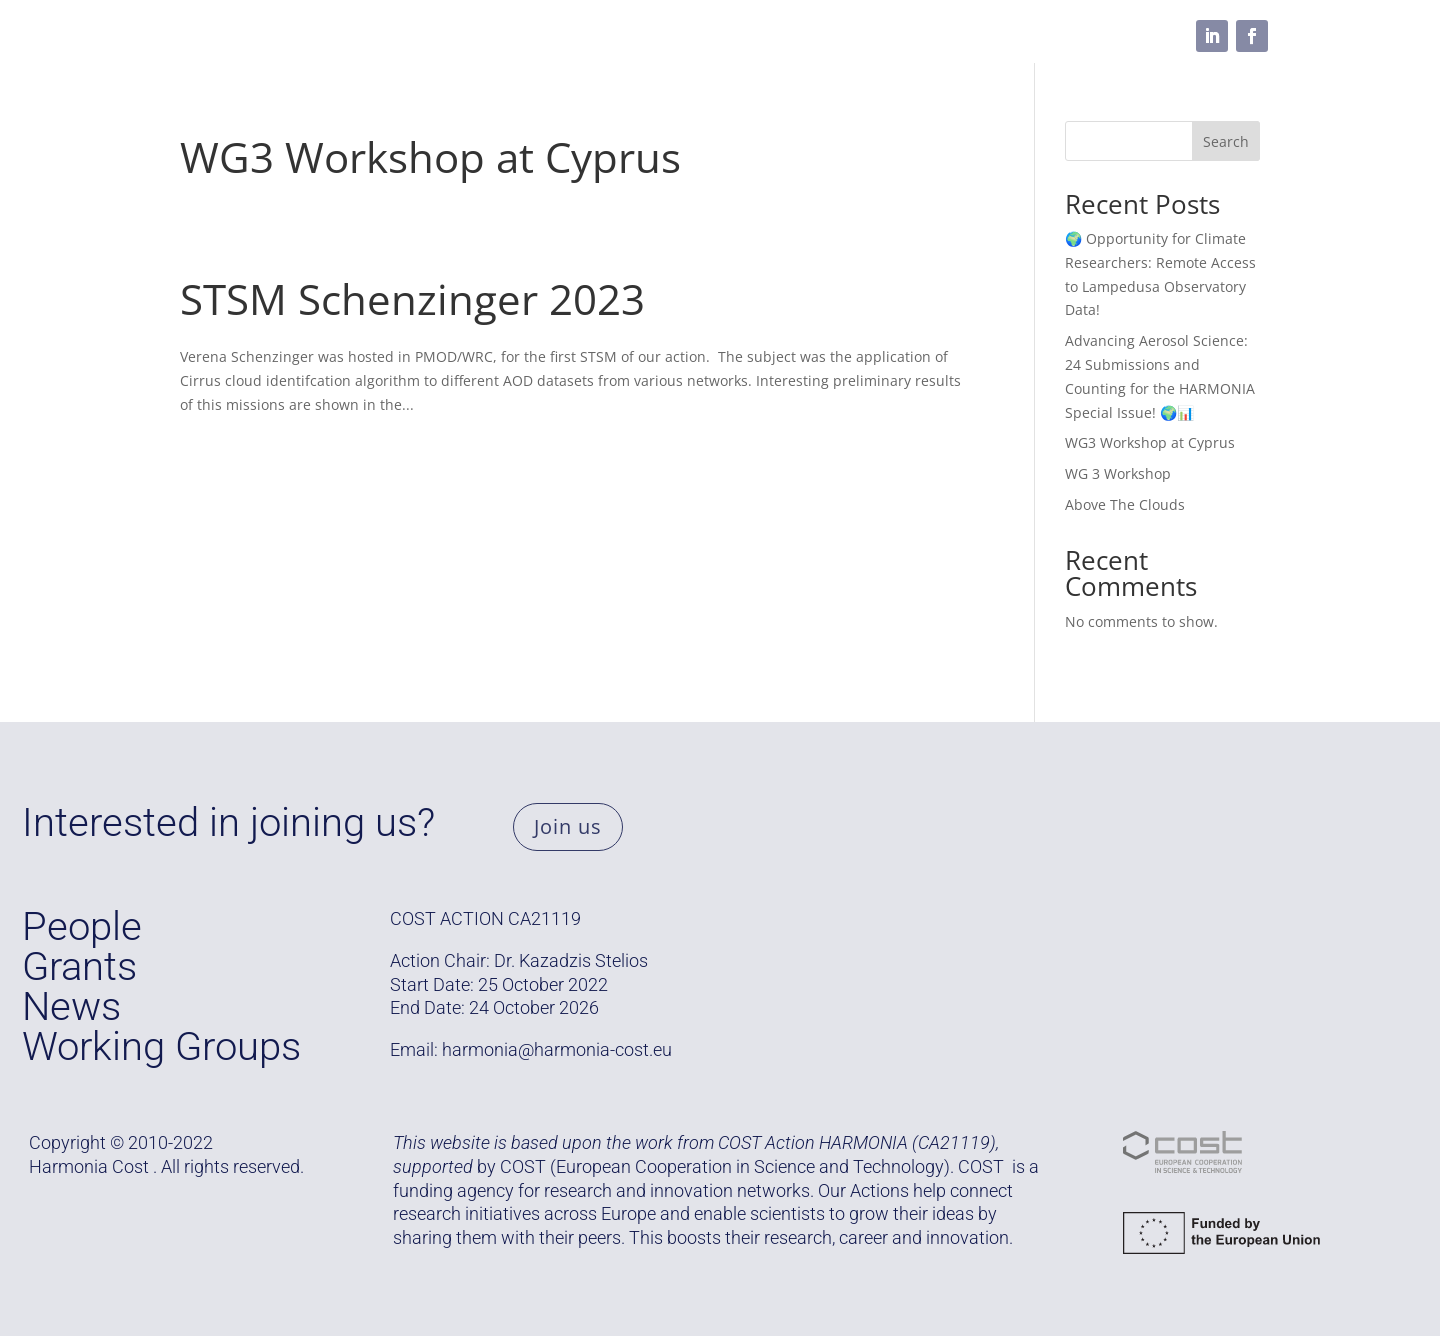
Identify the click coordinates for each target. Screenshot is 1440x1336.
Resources (678, 36)
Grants (342, 36)
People (579, 36)
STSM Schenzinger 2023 (412, 298)
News (71, 1006)
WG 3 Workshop (1118, 473)
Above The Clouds (1125, 504)
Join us (568, 826)
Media (776, 36)
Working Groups (461, 36)
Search (1226, 141)
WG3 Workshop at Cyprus (430, 156)
